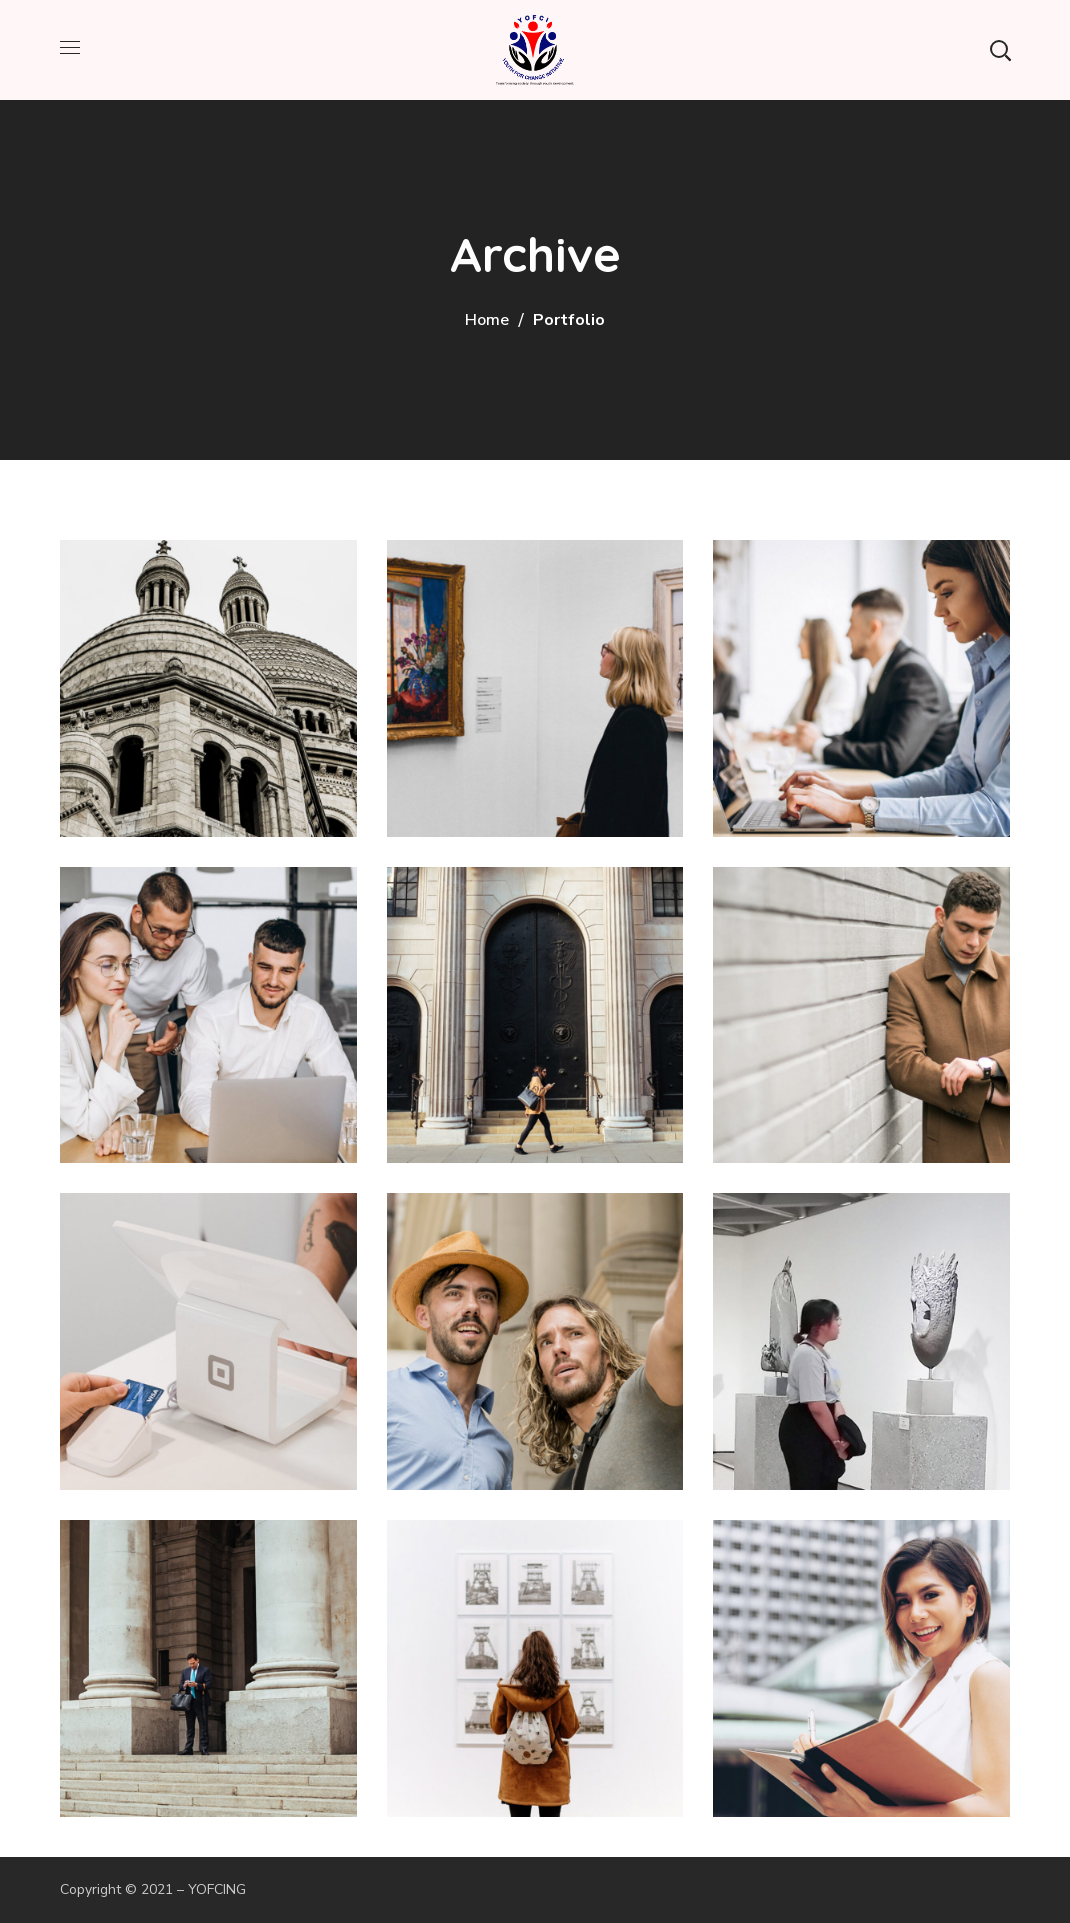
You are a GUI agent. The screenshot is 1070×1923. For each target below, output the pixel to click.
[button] (1000, 50)
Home (487, 320)
